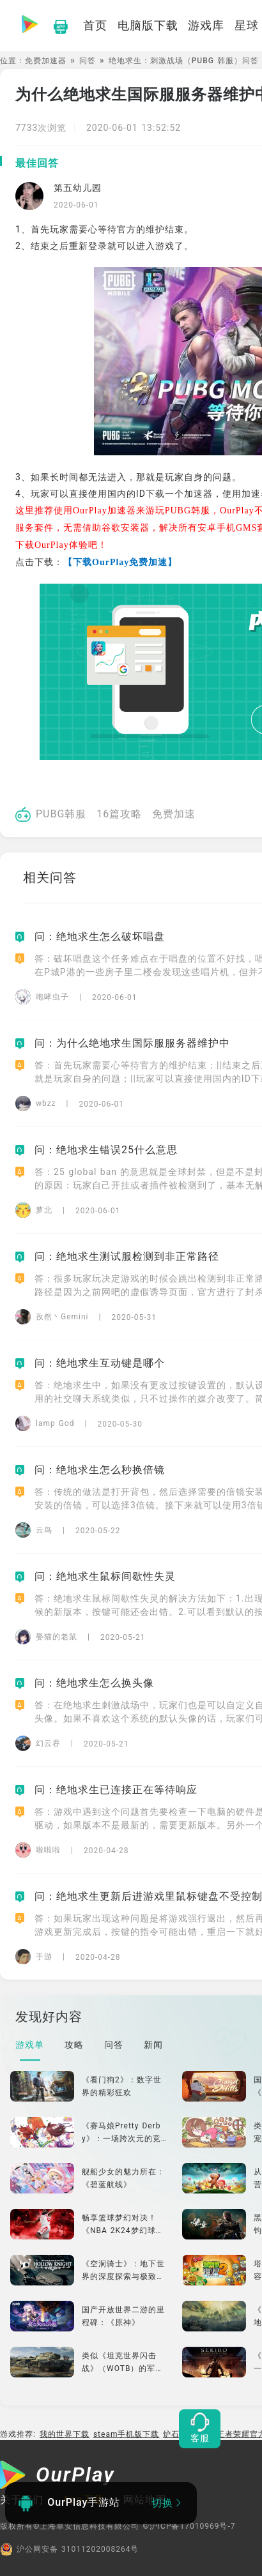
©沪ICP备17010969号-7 (189, 2526)
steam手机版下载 (126, 2434)
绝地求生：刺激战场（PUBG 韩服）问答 (184, 60)
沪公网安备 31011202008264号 (69, 2549)
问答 (87, 60)
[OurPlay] (57, 2476)
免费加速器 (45, 60)
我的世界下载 (64, 2434)
